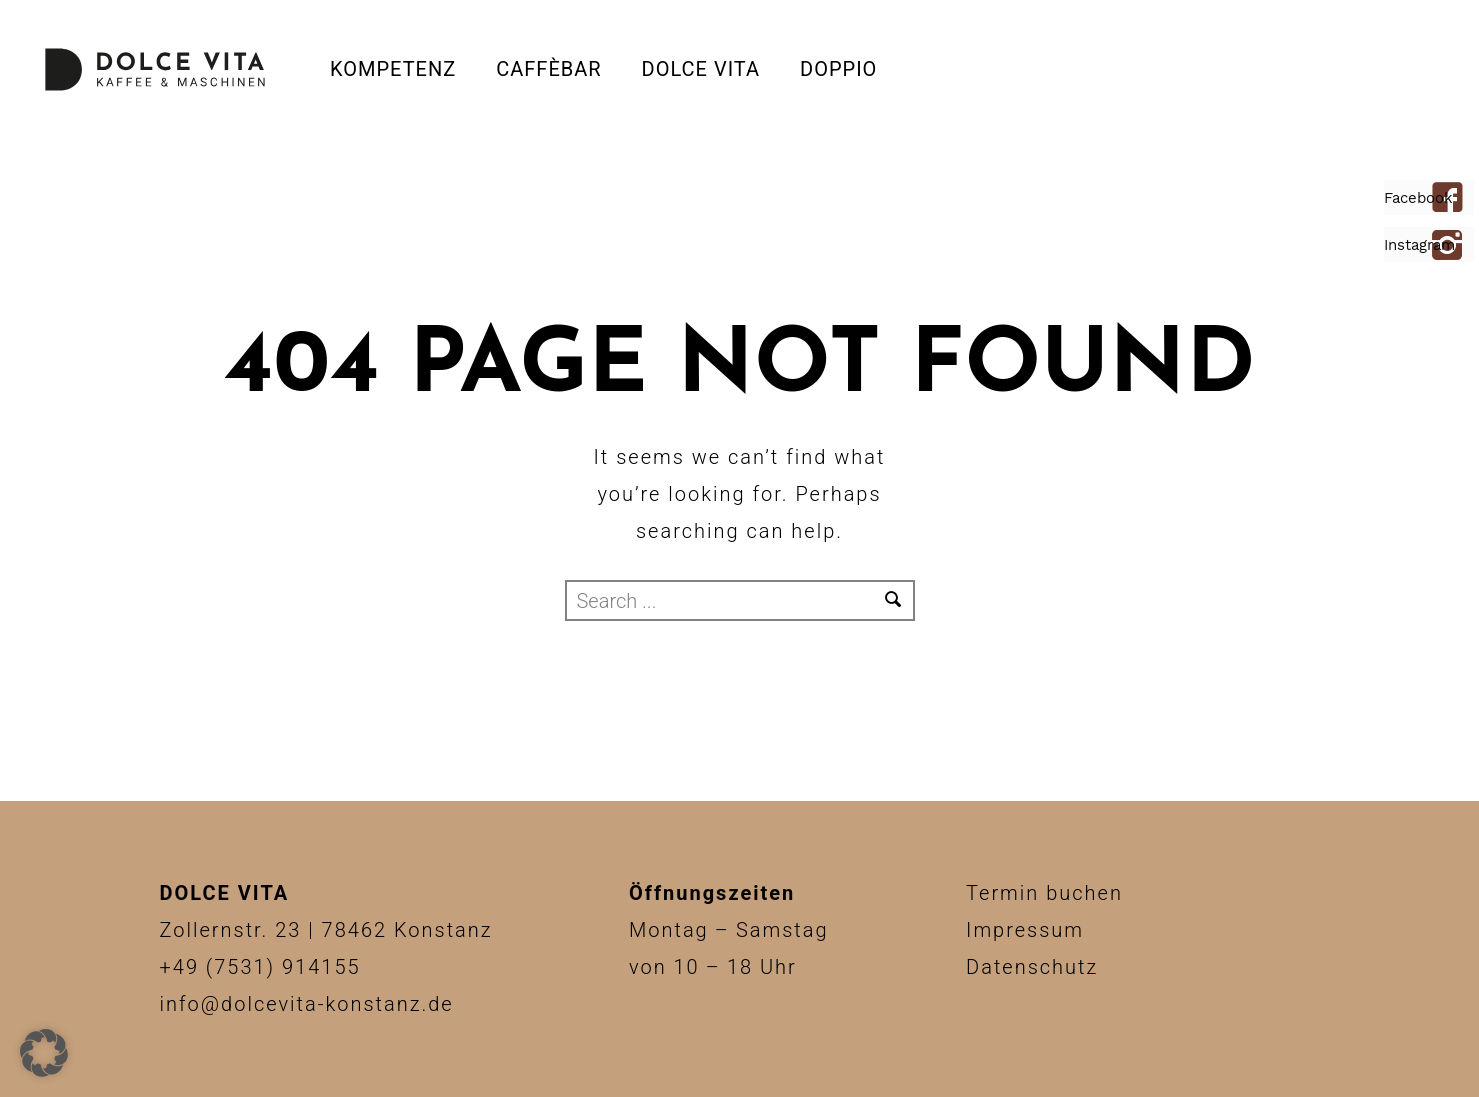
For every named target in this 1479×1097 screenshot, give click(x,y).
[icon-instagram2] (1452, 247)
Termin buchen (1044, 893)
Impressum (1025, 930)
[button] (44, 1053)
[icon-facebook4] (1452, 199)
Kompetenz (393, 69)
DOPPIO (838, 69)
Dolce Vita (701, 69)
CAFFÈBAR (548, 69)
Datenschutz (1032, 967)
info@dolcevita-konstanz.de (307, 1004)
